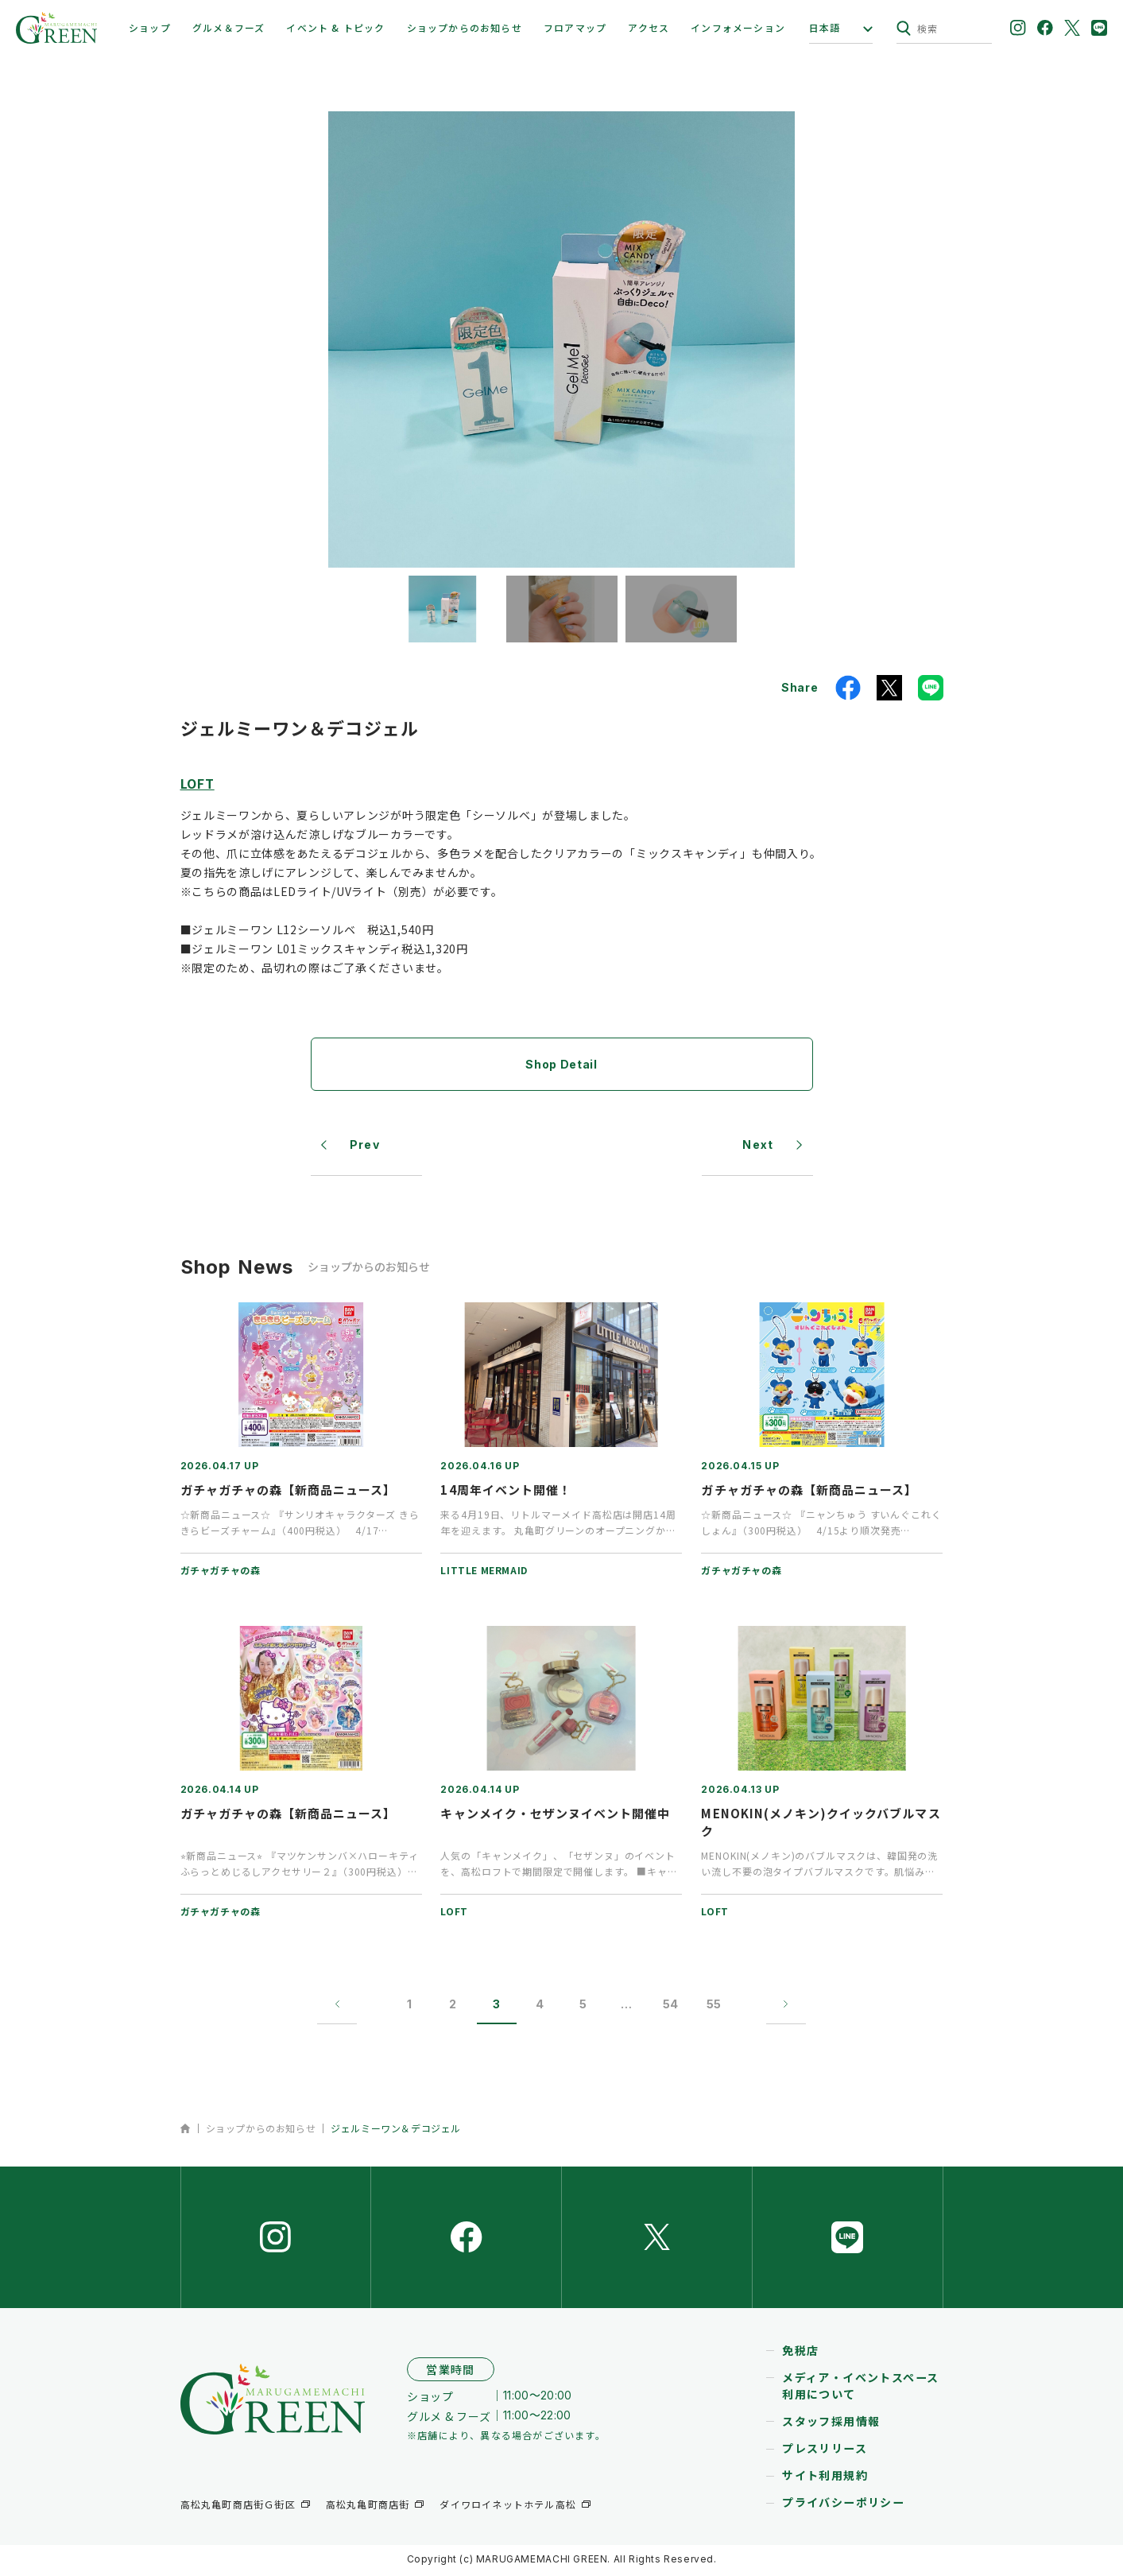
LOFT (197, 783)
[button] (442, 609)
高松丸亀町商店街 (368, 2506)
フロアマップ (575, 27)
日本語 (825, 28)
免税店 (800, 2353)
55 (714, 2005)
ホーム (185, 2129)
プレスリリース (824, 2451)
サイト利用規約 (825, 2478)
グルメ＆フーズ (228, 27)
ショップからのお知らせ (464, 27)
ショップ (150, 27)
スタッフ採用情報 (831, 2424)
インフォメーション (738, 27)
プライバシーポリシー (843, 2505)
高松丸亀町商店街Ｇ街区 (238, 2506)
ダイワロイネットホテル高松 (508, 2506)
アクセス (648, 27)
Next (758, 1145)
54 (671, 2005)
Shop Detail (561, 1064)
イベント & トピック (335, 27)
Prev (365, 1145)
